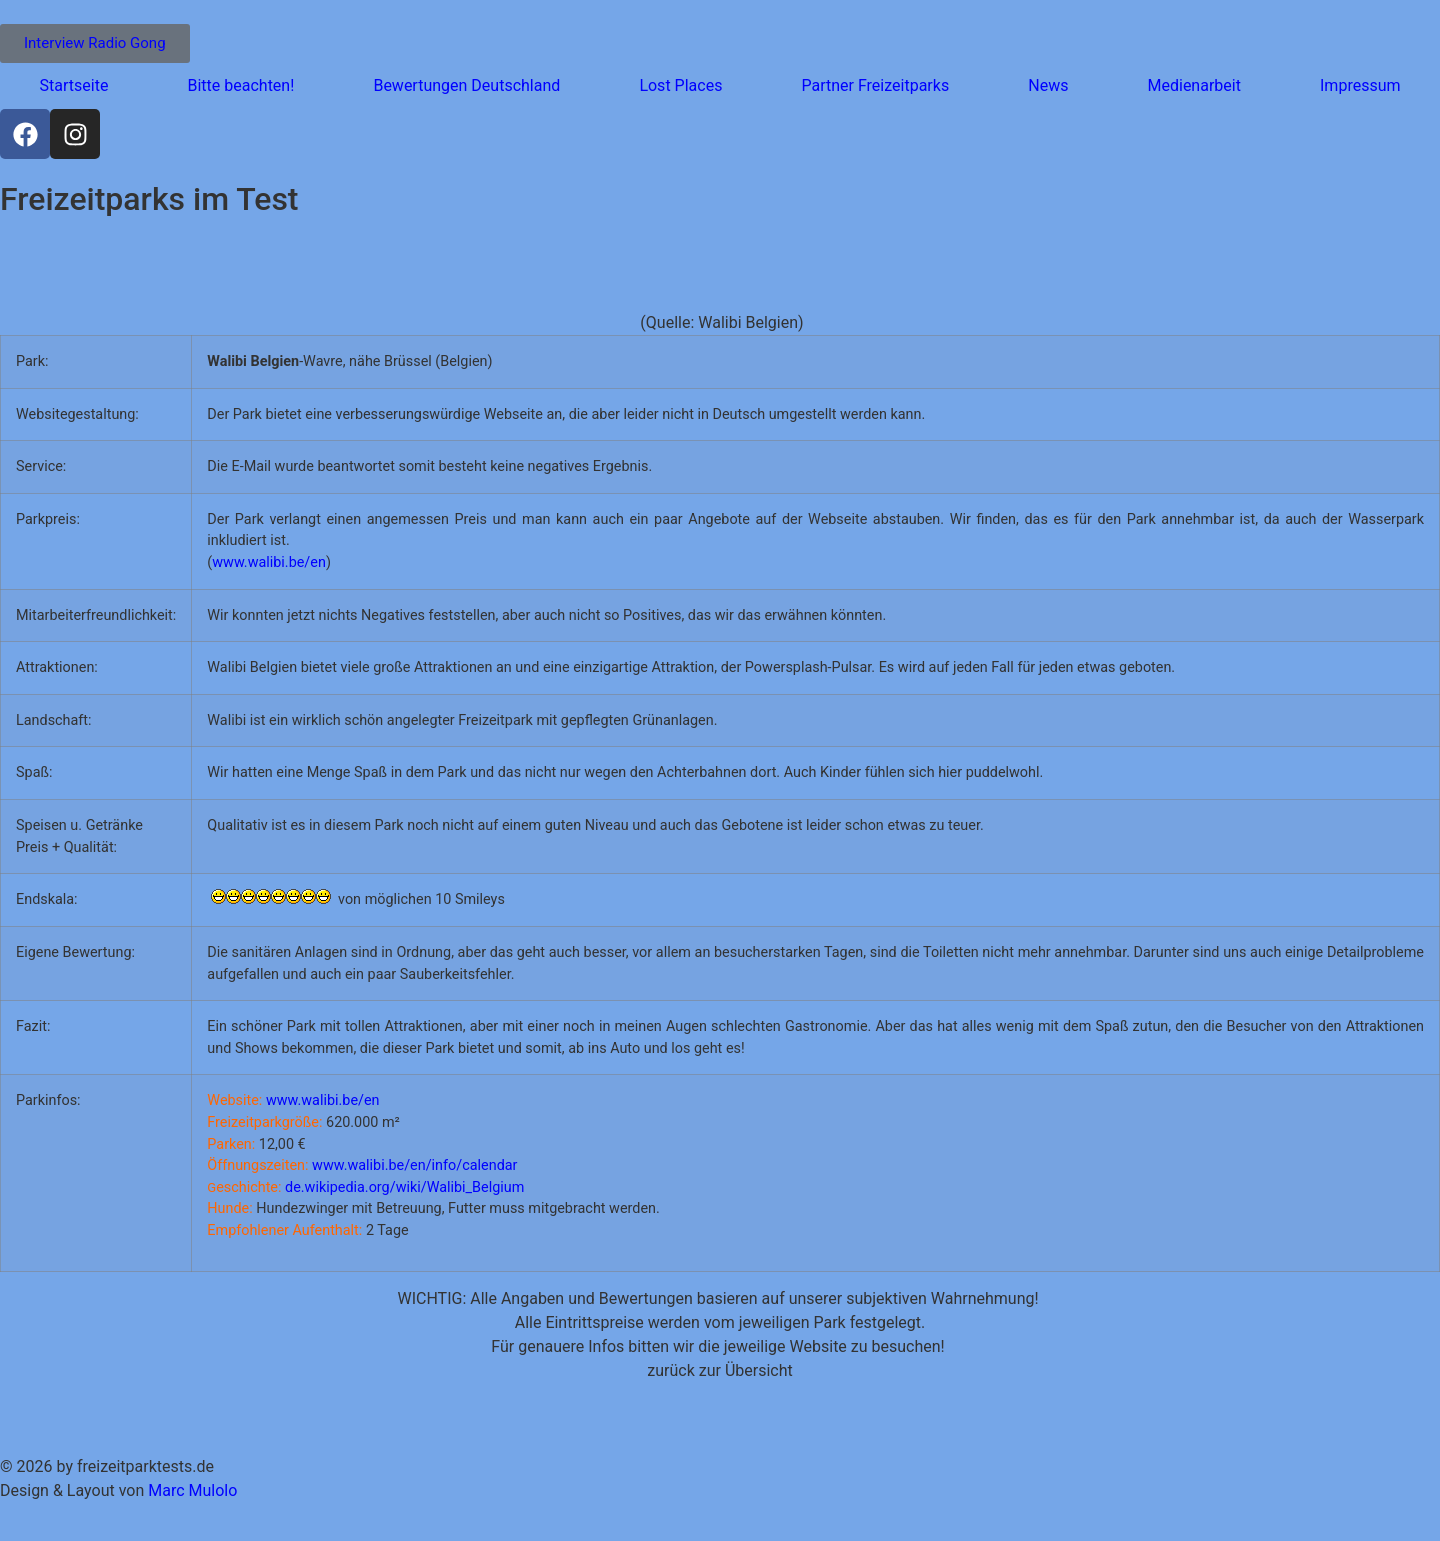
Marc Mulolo (192, 1490)
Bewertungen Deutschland (466, 85)
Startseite (74, 85)
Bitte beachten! (240, 85)
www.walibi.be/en (269, 562)
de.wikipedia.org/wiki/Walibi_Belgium (404, 1187)
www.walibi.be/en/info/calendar (414, 1165)
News (1048, 85)
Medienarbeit (1194, 85)
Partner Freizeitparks (875, 85)
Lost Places (680, 85)
